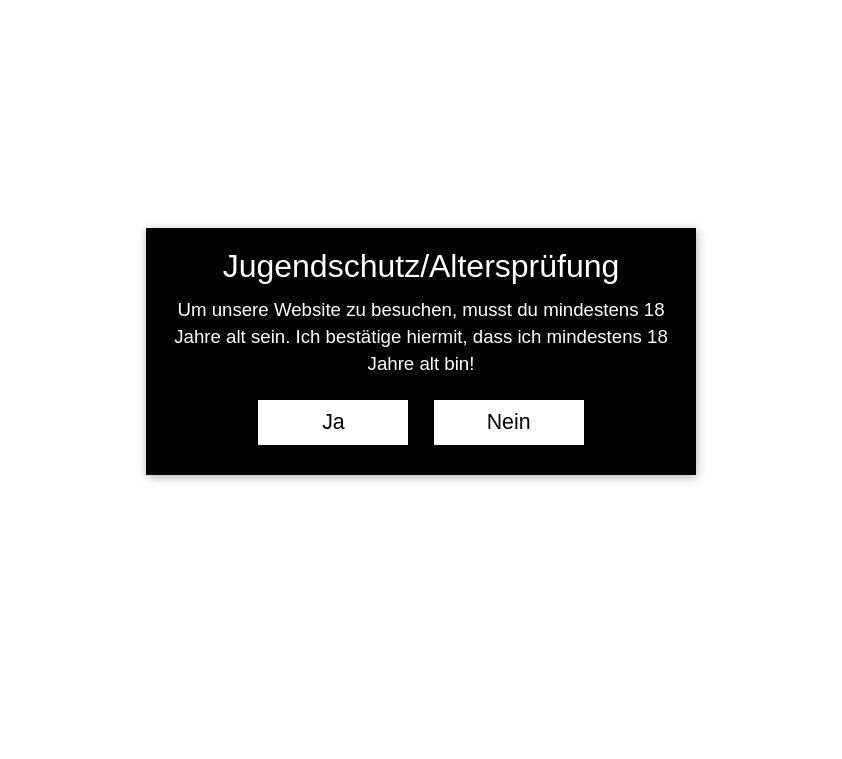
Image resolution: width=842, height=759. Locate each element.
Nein (509, 422)
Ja (333, 422)
